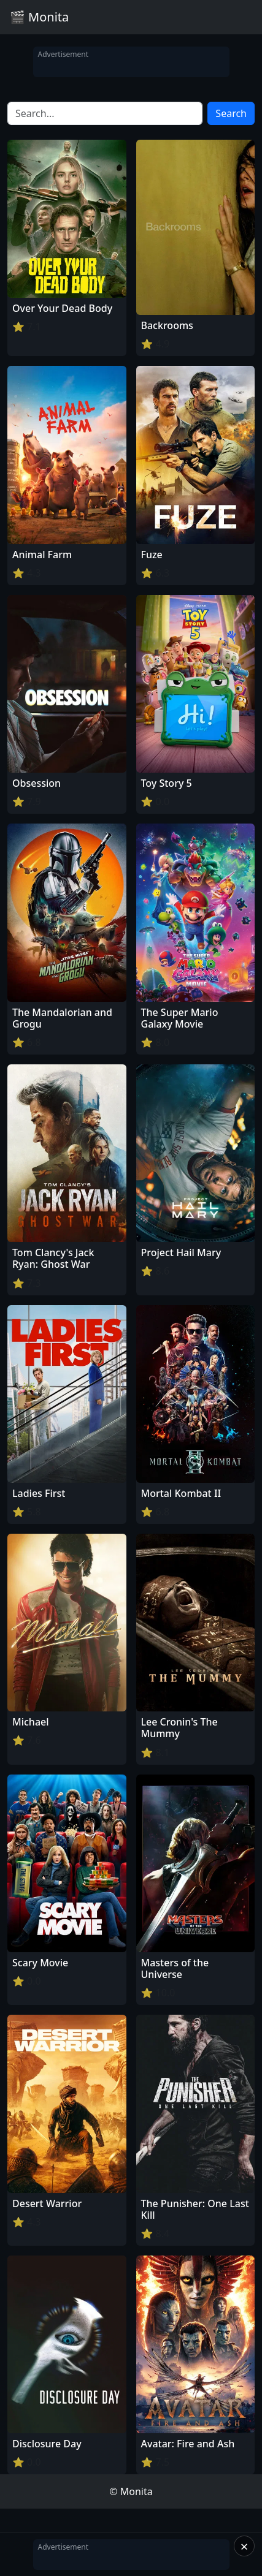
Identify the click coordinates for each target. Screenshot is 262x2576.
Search (231, 113)
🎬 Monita (39, 17)
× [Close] (245, 2546)
